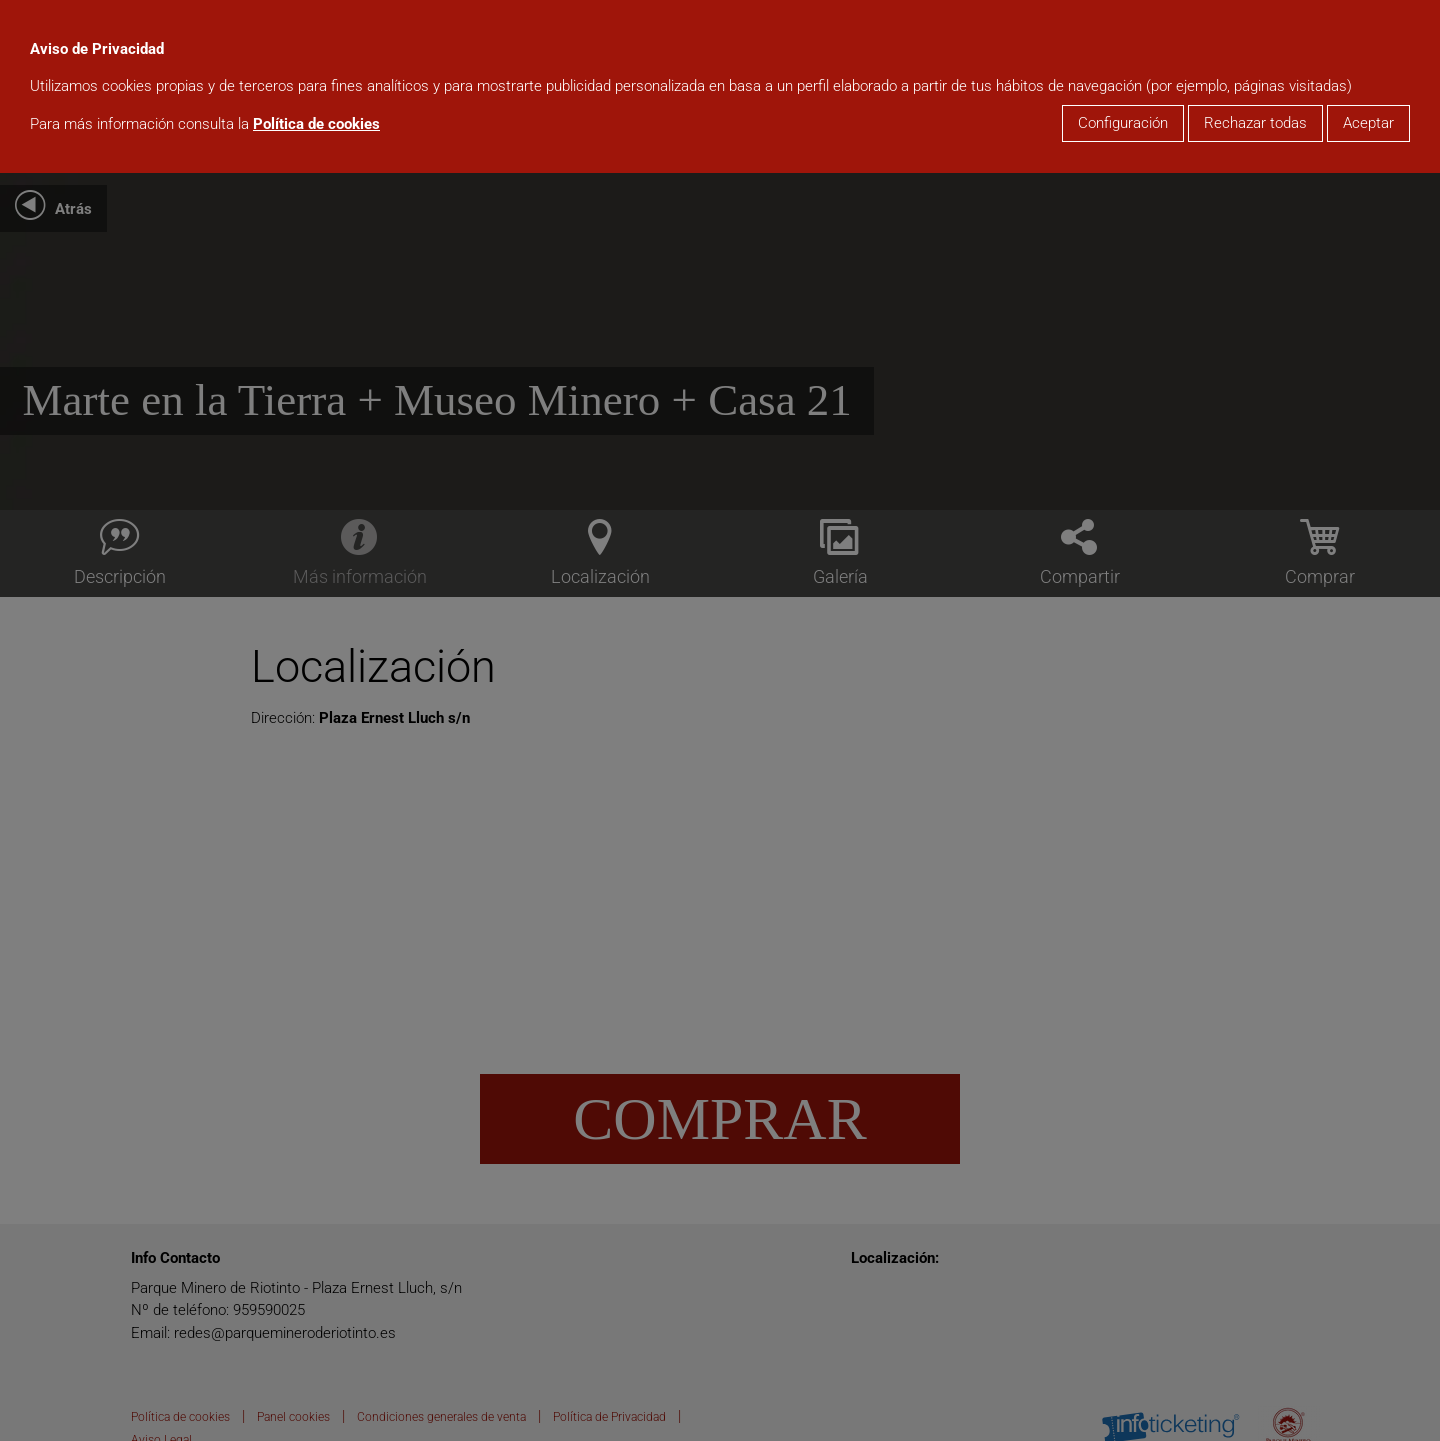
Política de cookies (316, 124)
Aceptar (1368, 123)
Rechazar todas (1255, 123)
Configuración (1123, 123)
